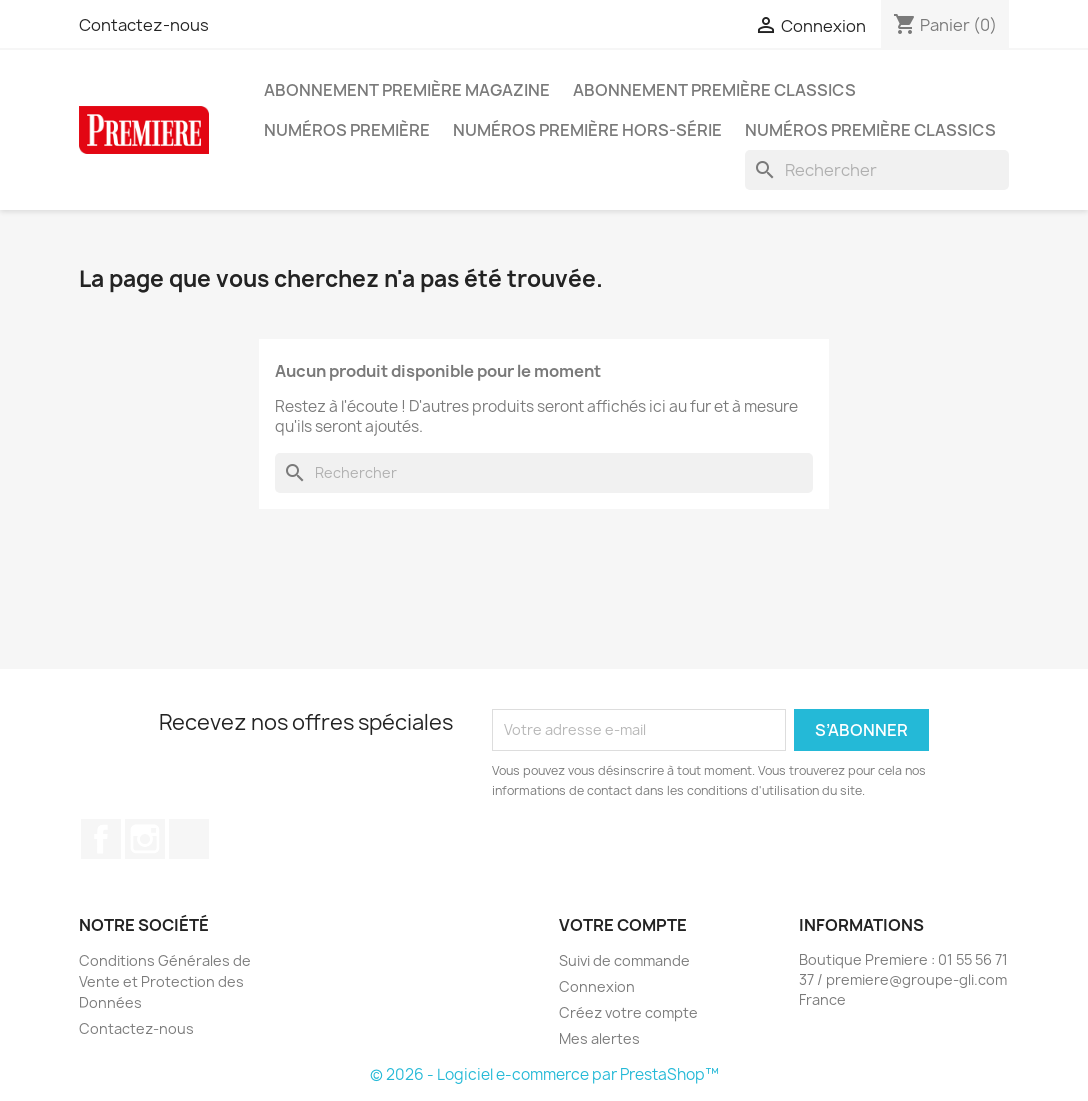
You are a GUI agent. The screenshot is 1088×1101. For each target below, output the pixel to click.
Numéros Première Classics (870, 130)
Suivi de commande (624, 960)
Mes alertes (599, 1038)
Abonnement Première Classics (714, 90)
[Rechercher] (877, 170)
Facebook (101, 839)
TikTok (189, 839)
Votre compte (623, 925)
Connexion (597, 986)
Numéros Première (347, 130)
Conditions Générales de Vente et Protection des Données (165, 981)
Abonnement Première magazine (407, 90)
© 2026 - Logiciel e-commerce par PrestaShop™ (544, 1074)
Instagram (145, 839)
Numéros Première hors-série (587, 130)
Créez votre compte (628, 1012)
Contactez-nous (144, 25)
